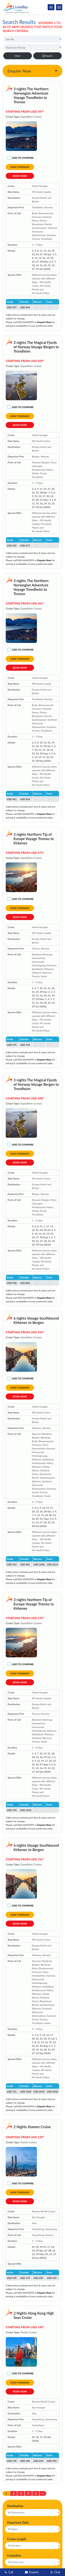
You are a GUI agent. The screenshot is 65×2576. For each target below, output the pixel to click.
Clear (17, 55)
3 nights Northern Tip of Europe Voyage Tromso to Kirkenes (34, 838)
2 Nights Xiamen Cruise (32, 2127)
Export (47, 55)
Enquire (32, 2572)
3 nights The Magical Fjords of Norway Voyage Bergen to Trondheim (36, 346)
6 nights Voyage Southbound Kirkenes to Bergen (36, 1320)
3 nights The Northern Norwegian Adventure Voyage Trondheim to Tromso (31, 95)
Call (9, 2572)
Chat (55, 2572)
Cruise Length (16, 2539)
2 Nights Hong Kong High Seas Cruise (34, 2315)
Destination (15, 2506)
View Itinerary (20, 167)
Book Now (20, 175)
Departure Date (18, 2522)
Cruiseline (14, 2555)
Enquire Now (19, 70)
